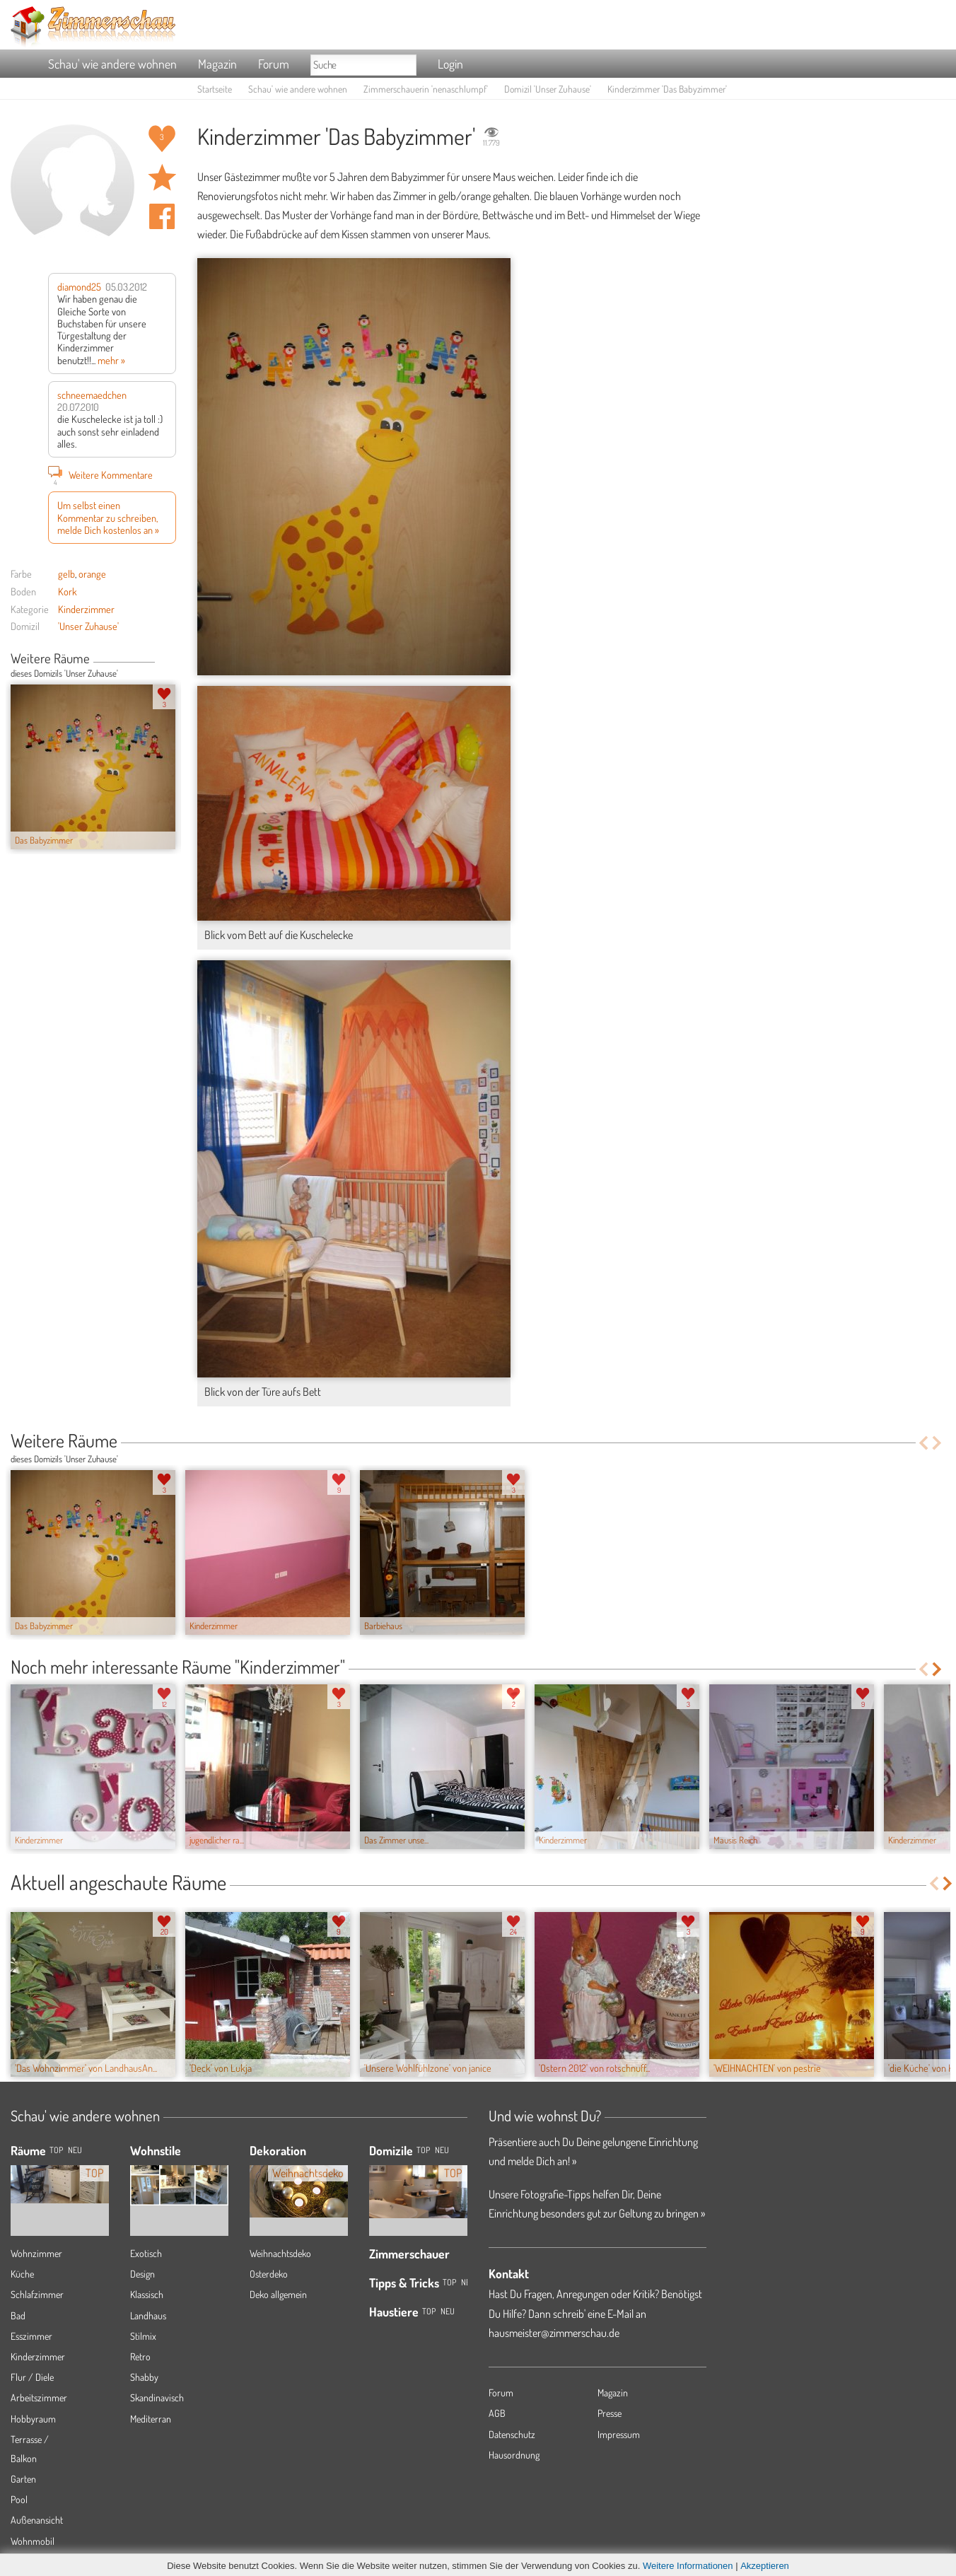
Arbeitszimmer (39, 2397)
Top (423, 2150)
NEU (75, 2150)
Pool (19, 2499)
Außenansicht (37, 2520)
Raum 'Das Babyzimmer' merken (162, 177)
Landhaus (148, 2315)
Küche (22, 2274)
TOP (56, 2150)
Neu (442, 2150)
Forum (273, 63)
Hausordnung (514, 2455)
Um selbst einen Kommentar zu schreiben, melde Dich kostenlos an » (108, 517)
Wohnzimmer (36, 2253)
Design (142, 2274)
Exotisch (146, 2253)
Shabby (144, 2377)
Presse (610, 2413)
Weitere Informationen (688, 2565)
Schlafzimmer (37, 2294)
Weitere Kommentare (100, 474)
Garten (23, 2479)
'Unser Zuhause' (88, 625)
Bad (18, 2315)
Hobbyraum (33, 2419)
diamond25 (79, 286)
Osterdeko (269, 2274)
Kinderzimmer (86, 608)
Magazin (217, 63)
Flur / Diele (32, 2377)
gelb (66, 573)
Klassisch (146, 2294)
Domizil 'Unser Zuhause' (547, 89)
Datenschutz (512, 2434)
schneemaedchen (92, 394)
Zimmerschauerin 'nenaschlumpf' (425, 89)
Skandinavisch (157, 2397)
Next (170, 659)
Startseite (214, 89)
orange (92, 573)
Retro (140, 2356)
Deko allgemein (278, 2294)
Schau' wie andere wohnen (112, 63)
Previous (160, 659)
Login (450, 63)
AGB (497, 2413)
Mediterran (150, 2419)
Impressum (619, 2434)
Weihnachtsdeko (280, 2253)
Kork (67, 591)
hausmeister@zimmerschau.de (554, 2333)
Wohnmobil (32, 2541)
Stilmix (143, 2336)
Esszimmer (31, 2336)
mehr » (111, 360)
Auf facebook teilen (162, 216)
